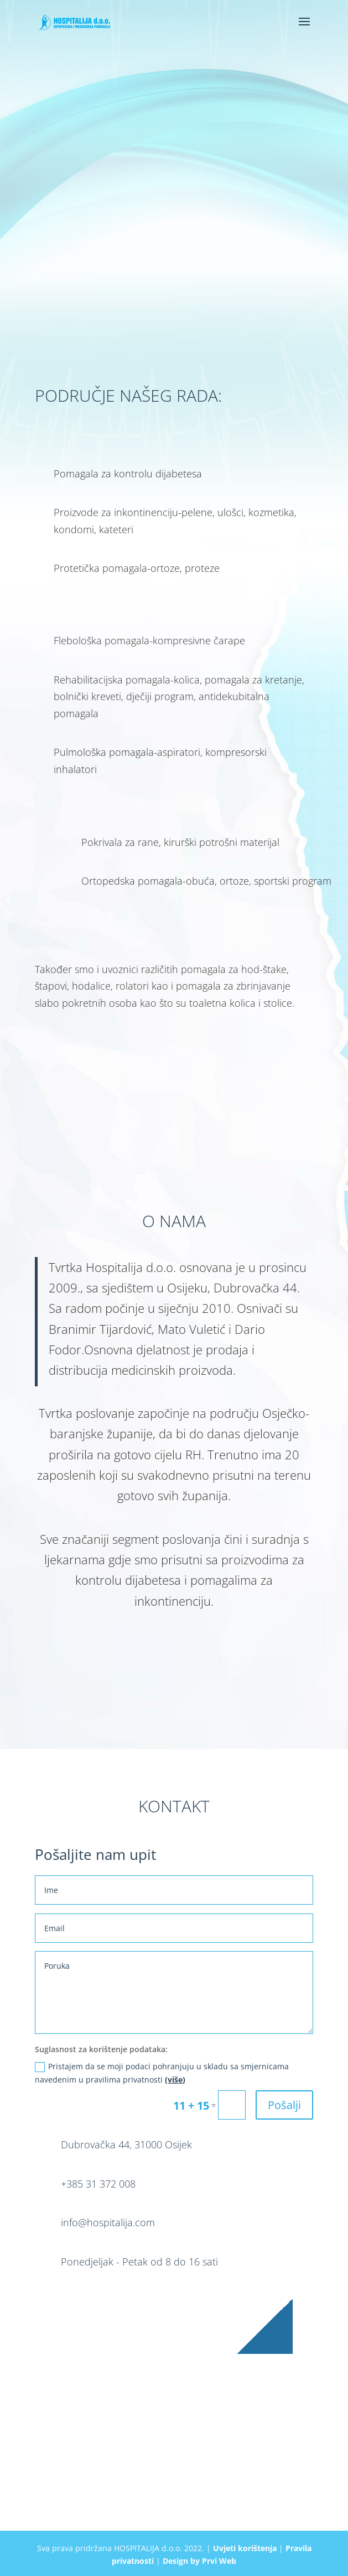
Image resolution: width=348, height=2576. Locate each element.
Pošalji (284, 2104)
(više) (175, 2079)
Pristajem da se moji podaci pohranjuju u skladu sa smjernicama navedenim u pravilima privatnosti (162, 2073)
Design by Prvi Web (199, 2561)
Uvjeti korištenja (245, 2548)
